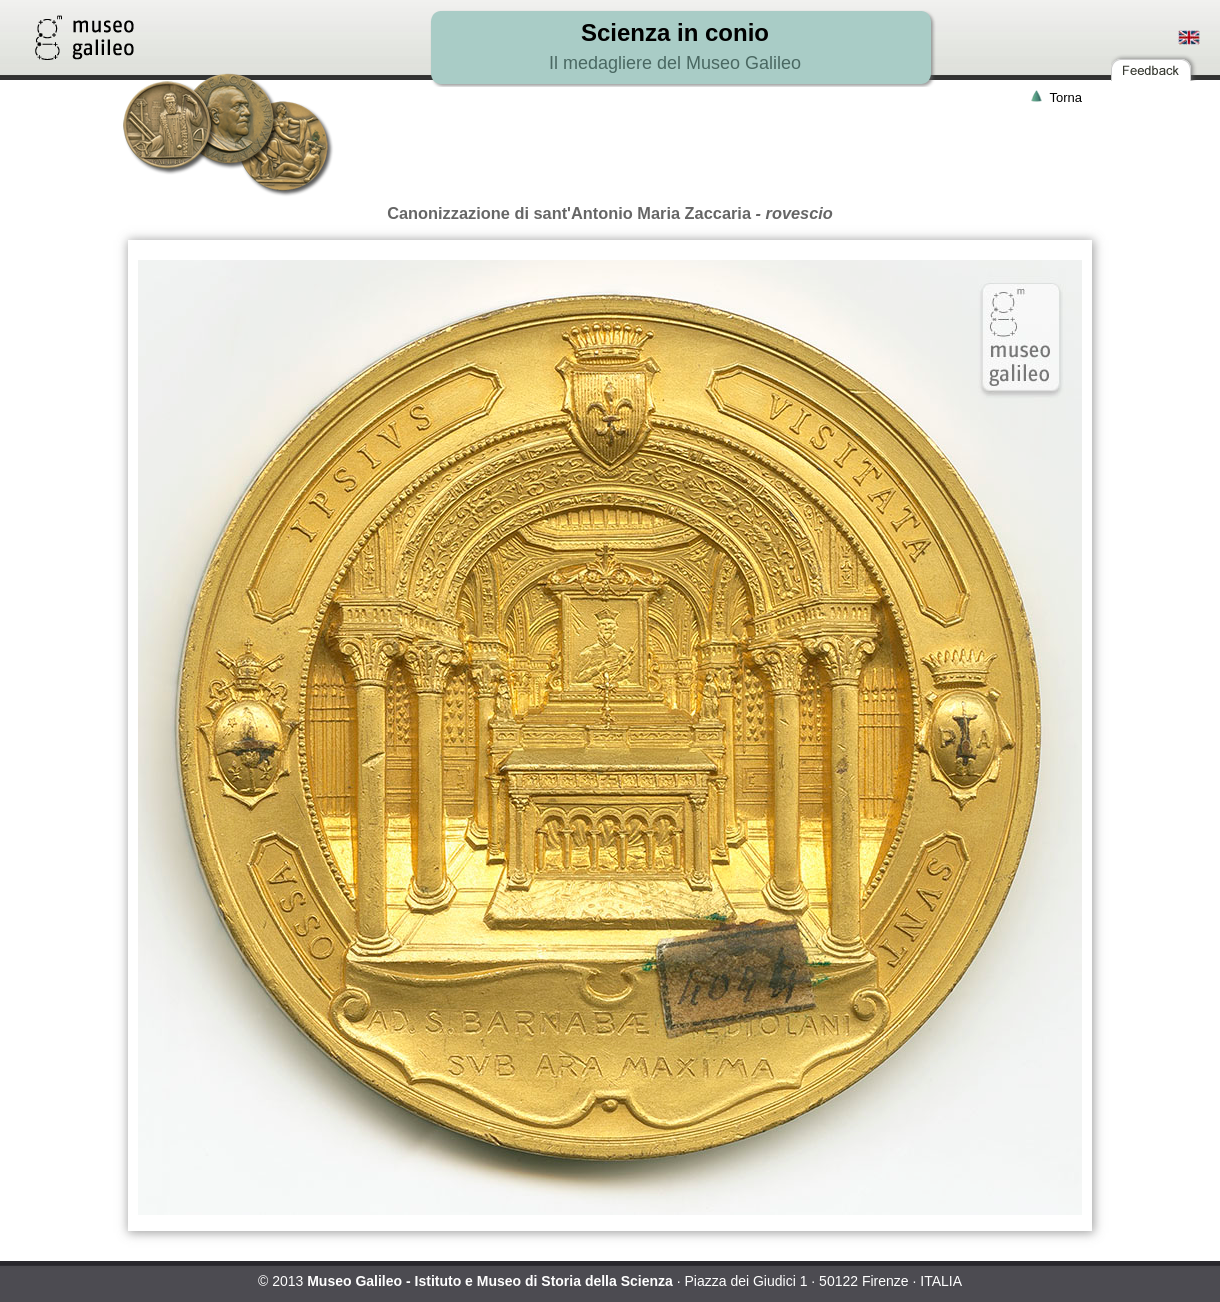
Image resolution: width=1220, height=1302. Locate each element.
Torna (1065, 97)
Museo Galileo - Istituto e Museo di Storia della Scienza (490, 1281)
